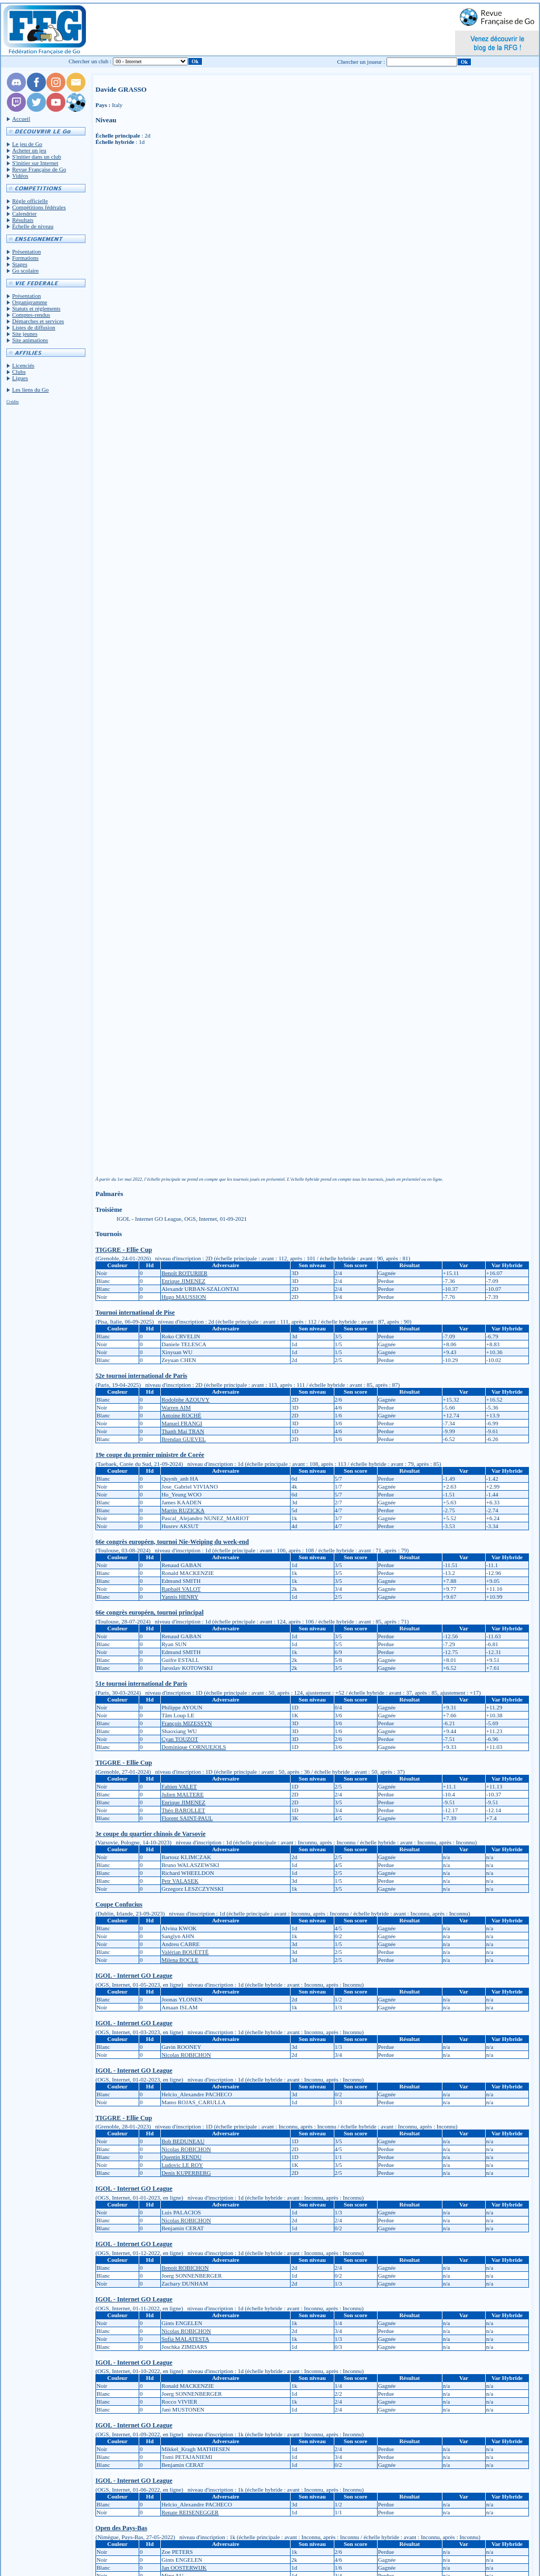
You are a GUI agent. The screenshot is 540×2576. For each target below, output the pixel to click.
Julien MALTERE (182, 1794)
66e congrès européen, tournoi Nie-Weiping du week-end (172, 1541)
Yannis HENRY (179, 1596)
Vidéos (20, 175)
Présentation (26, 251)
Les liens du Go (30, 389)
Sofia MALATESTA (185, 2339)
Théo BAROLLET (183, 1810)
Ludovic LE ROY (182, 2165)
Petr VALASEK (179, 1881)
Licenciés (23, 365)
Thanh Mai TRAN (182, 1431)
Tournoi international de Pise (135, 1312)
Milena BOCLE (179, 1960)
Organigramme (29, 302)
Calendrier (24, 213)
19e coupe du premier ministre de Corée (149, 1455)
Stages (19, 264)
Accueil (21, 118)
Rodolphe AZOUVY (185, 1399)
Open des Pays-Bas (121, 2528)
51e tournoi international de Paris (141, 1683)
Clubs (19, 371)
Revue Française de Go (39, 169)
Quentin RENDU (181, 2157)
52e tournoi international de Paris (141, 1375)
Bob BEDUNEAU (183, 2141)
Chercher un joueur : (361, 62)
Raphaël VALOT (180, 1589)
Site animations (30, 340)
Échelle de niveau (32, 226)
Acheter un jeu (29, 150)
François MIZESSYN (186, 1723)
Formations (25, 258)
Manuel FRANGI (181, 1423)
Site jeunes (24, 333)
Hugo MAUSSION (183, 1297)
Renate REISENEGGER (189, 2512)
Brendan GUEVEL (183, 1439)
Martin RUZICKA (183, 1510)
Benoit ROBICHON (185, 2267)
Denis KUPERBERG (186, 2173)
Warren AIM (176, 1407)
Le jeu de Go (27, 144)
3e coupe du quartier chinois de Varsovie (150, 1834)
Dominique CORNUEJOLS (193, 1747)
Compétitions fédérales (39, 207)
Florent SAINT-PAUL (187, 1818)
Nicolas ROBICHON (186, 2055)
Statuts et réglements (36, 308)
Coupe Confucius (118, 1904)
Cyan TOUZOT (179, 1739)
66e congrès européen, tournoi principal (149, 1612)
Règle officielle (30, 201)
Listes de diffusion (33, 327)
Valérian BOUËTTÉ (185, 1952)
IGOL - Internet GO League (133, 1975)
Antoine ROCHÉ (181, 1415)
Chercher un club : (90, 61)
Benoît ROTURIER (184, 1273)
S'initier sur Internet (35, 163)
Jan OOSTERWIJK (184, 2567)
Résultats (22, 220)
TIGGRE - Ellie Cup (123, 1249)
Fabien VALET (179, 1786)
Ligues (20, 378)
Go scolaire (25, 270)
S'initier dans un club (36, 156)
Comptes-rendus (31, 315)
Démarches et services (38, 321)
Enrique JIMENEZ (183, 1281)
